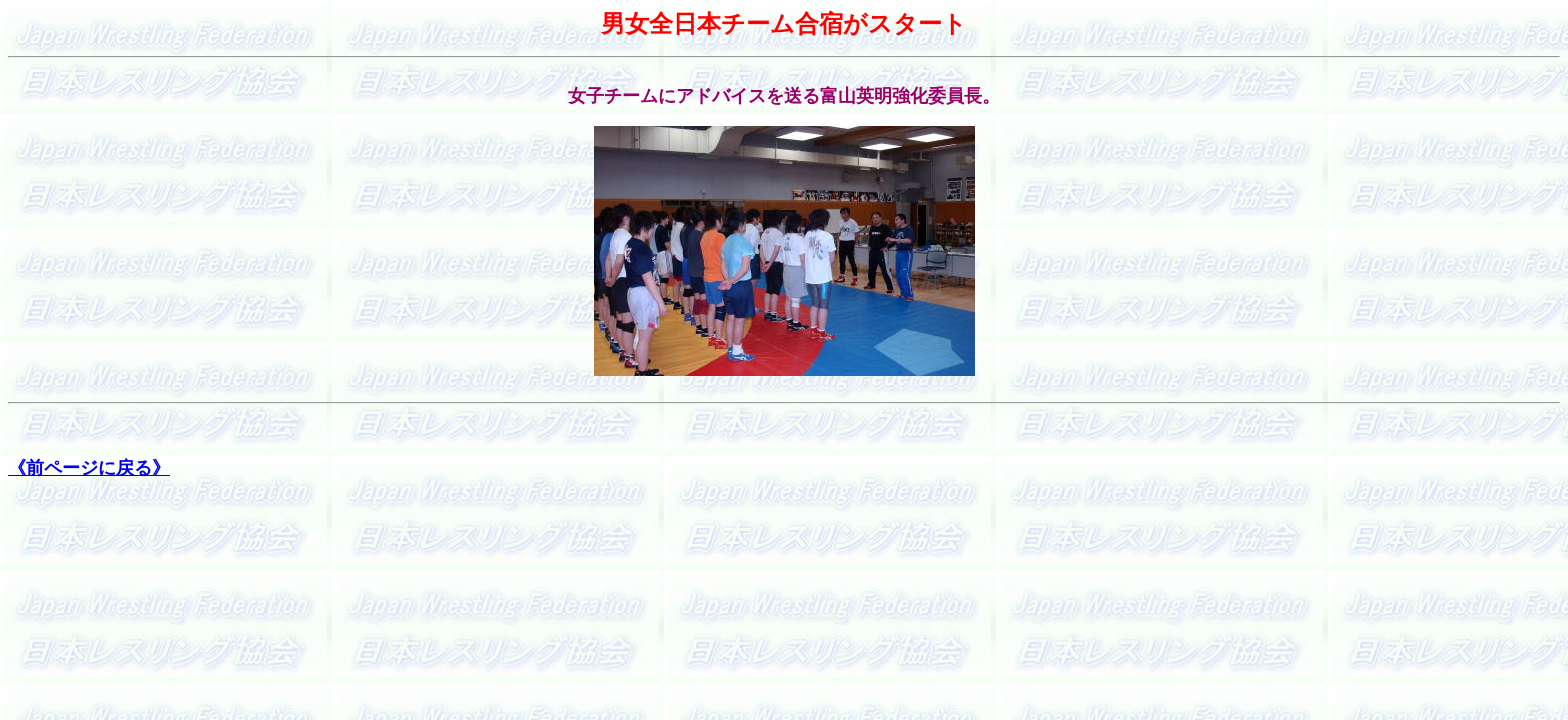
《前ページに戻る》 (89, 468)
